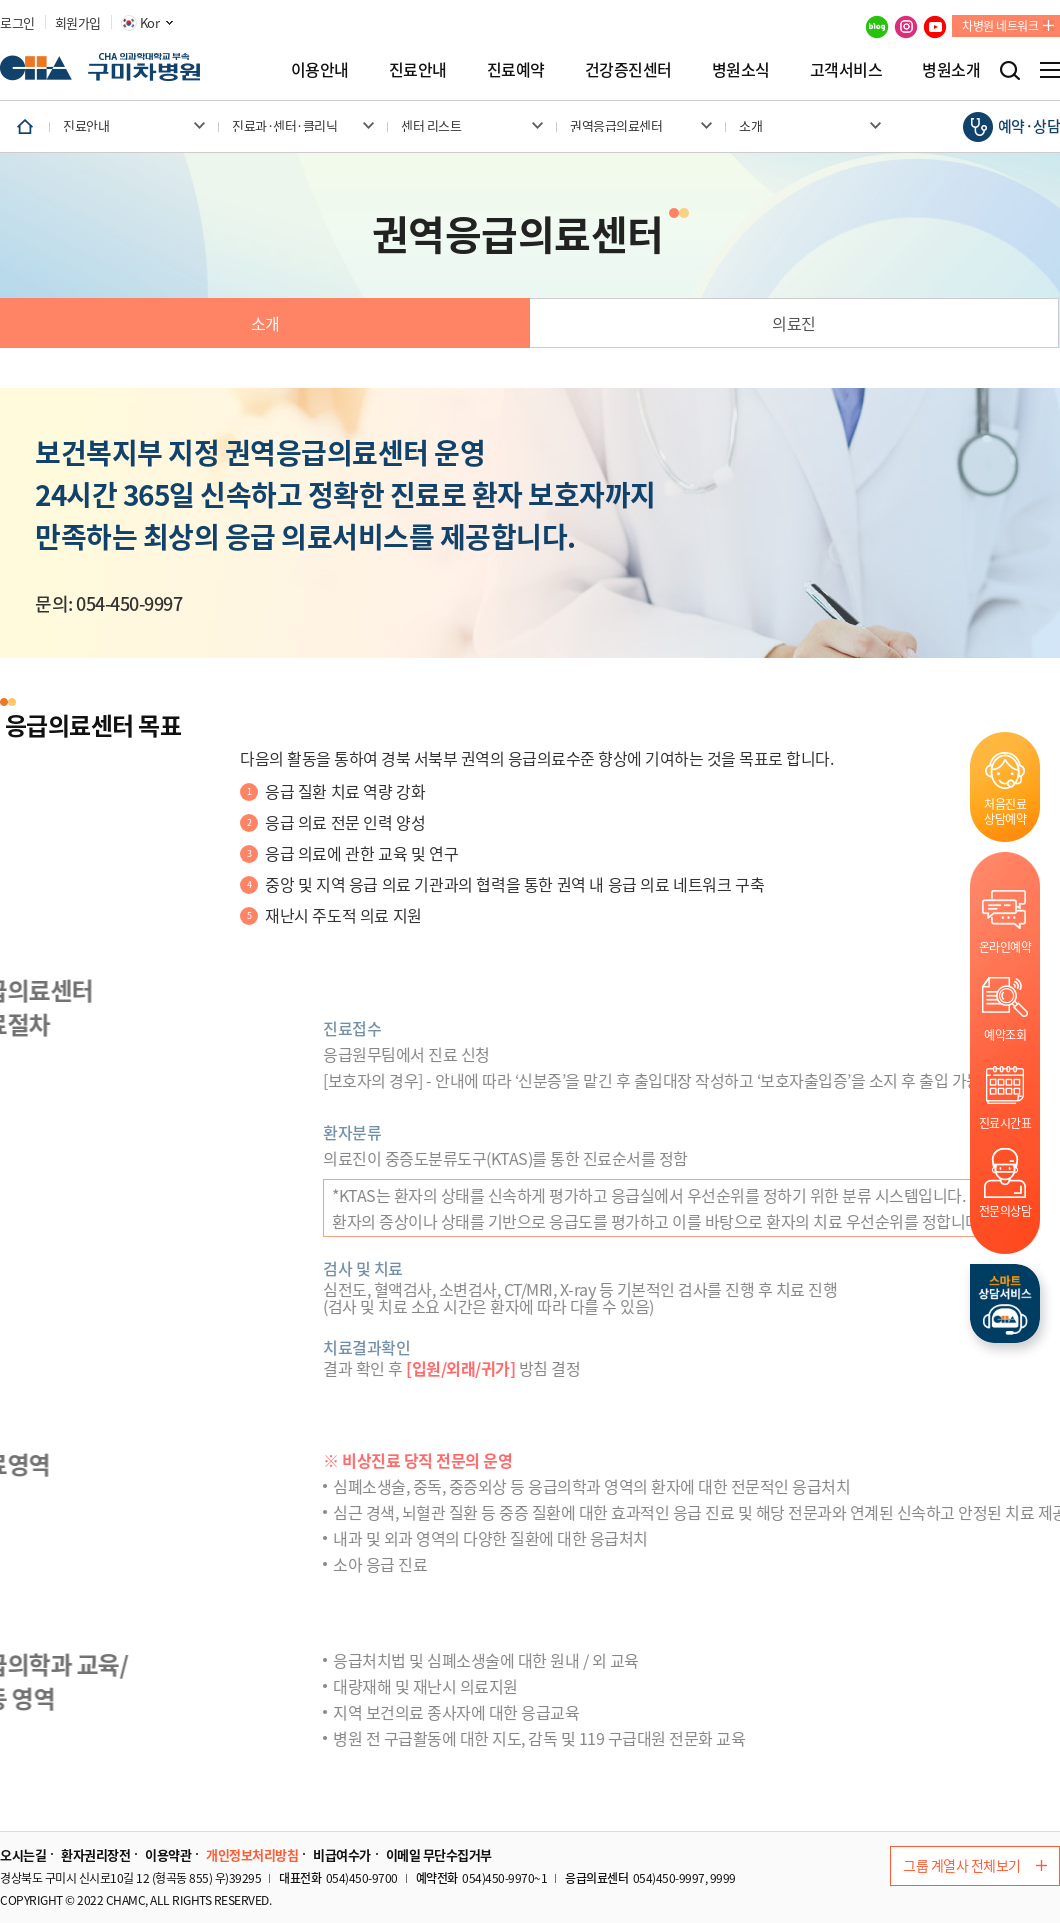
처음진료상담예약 (1005, 811)
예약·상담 (1029, 126)
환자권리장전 (95, 1855)
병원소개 (951, 69)
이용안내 (320, 69)
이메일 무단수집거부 (439, 1855)
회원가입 (78, 23)
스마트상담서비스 (1005, 1303)
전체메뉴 (1050, 70)
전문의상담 (1005, 1210)
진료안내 (418, 69)
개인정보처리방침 (252, 1855)
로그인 (17, 23)
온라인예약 (1005, 946)
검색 (1010, 70)
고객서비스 (846, 69)
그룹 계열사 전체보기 (975, 1865)
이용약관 (168, 1855)
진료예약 (516, 69)
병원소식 (741, 69)
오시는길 (23, 1855)
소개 (265, 323)
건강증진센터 (628, 69)
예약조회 (1005, 1034)
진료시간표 (1005, 1122)
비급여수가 (342, 1855)
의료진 (794, 323)
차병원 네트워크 (1000, 26)
